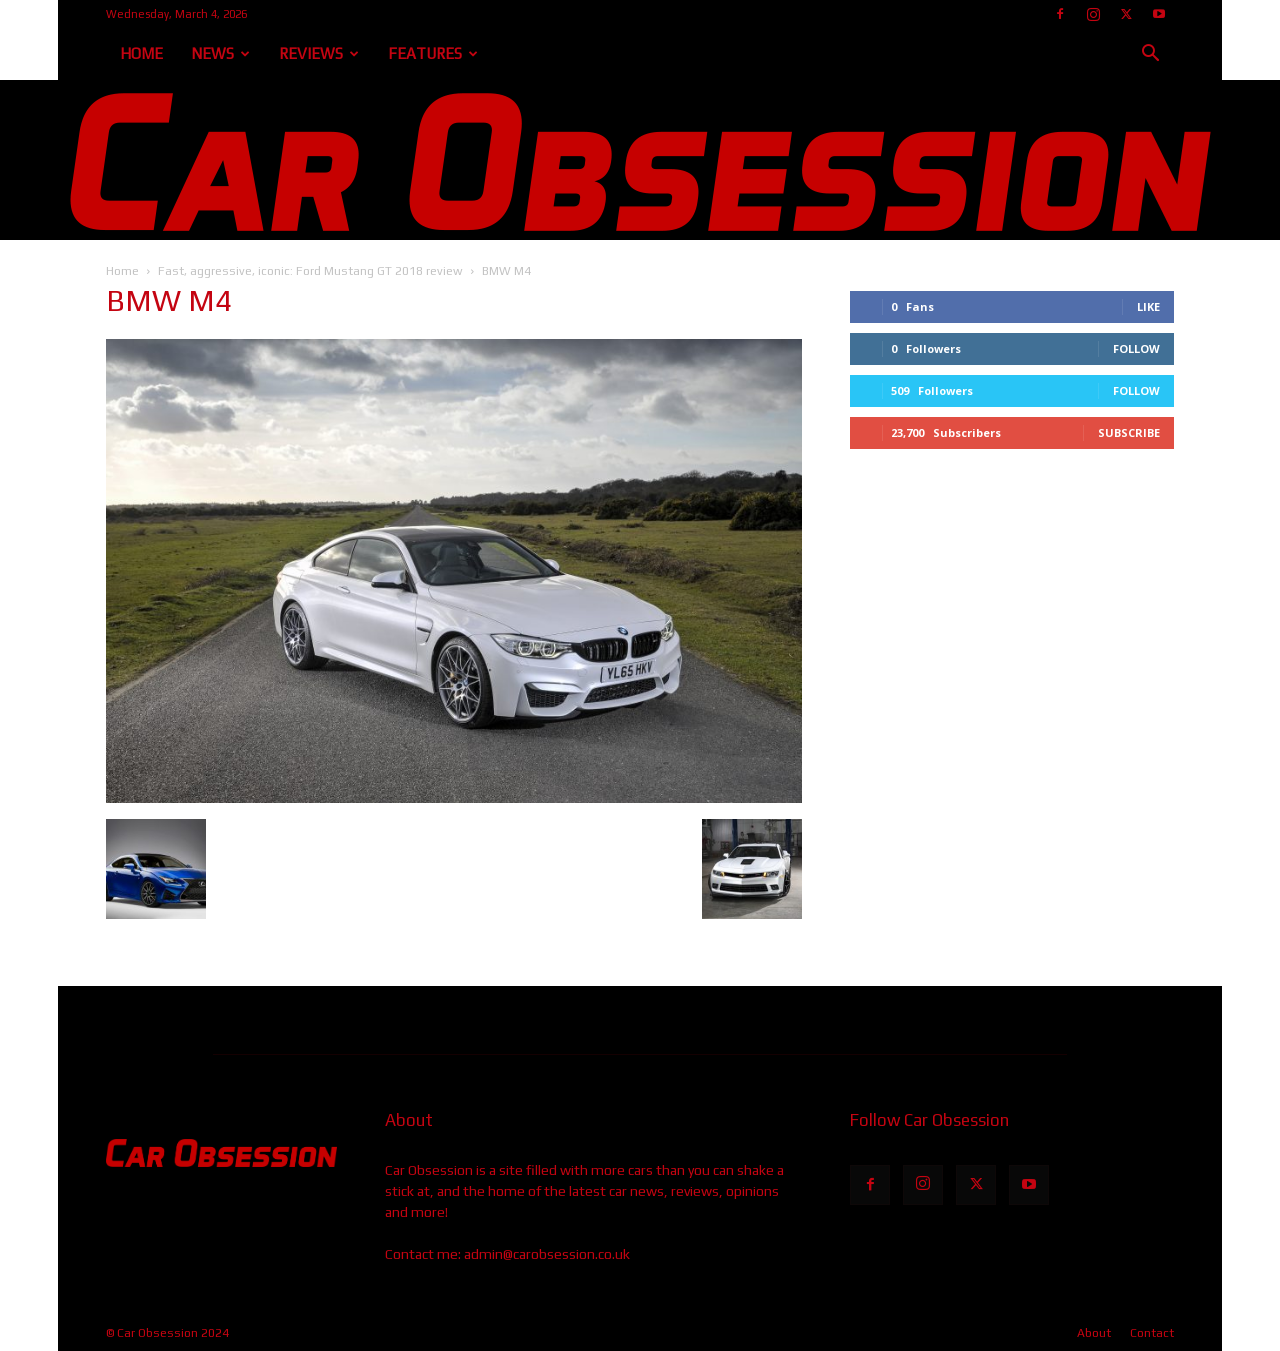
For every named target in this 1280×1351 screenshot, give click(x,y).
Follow (1136, 348)
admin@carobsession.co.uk (547, 1254)
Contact (1152, 1333)
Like (1148, 306)
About (1094, 1333)
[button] (1150, 55)
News (220, 53)
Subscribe (1129, 432)
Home (141, 53)
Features (433, 53)
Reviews (319, 53)
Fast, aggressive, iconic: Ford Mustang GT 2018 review (310, 271)
